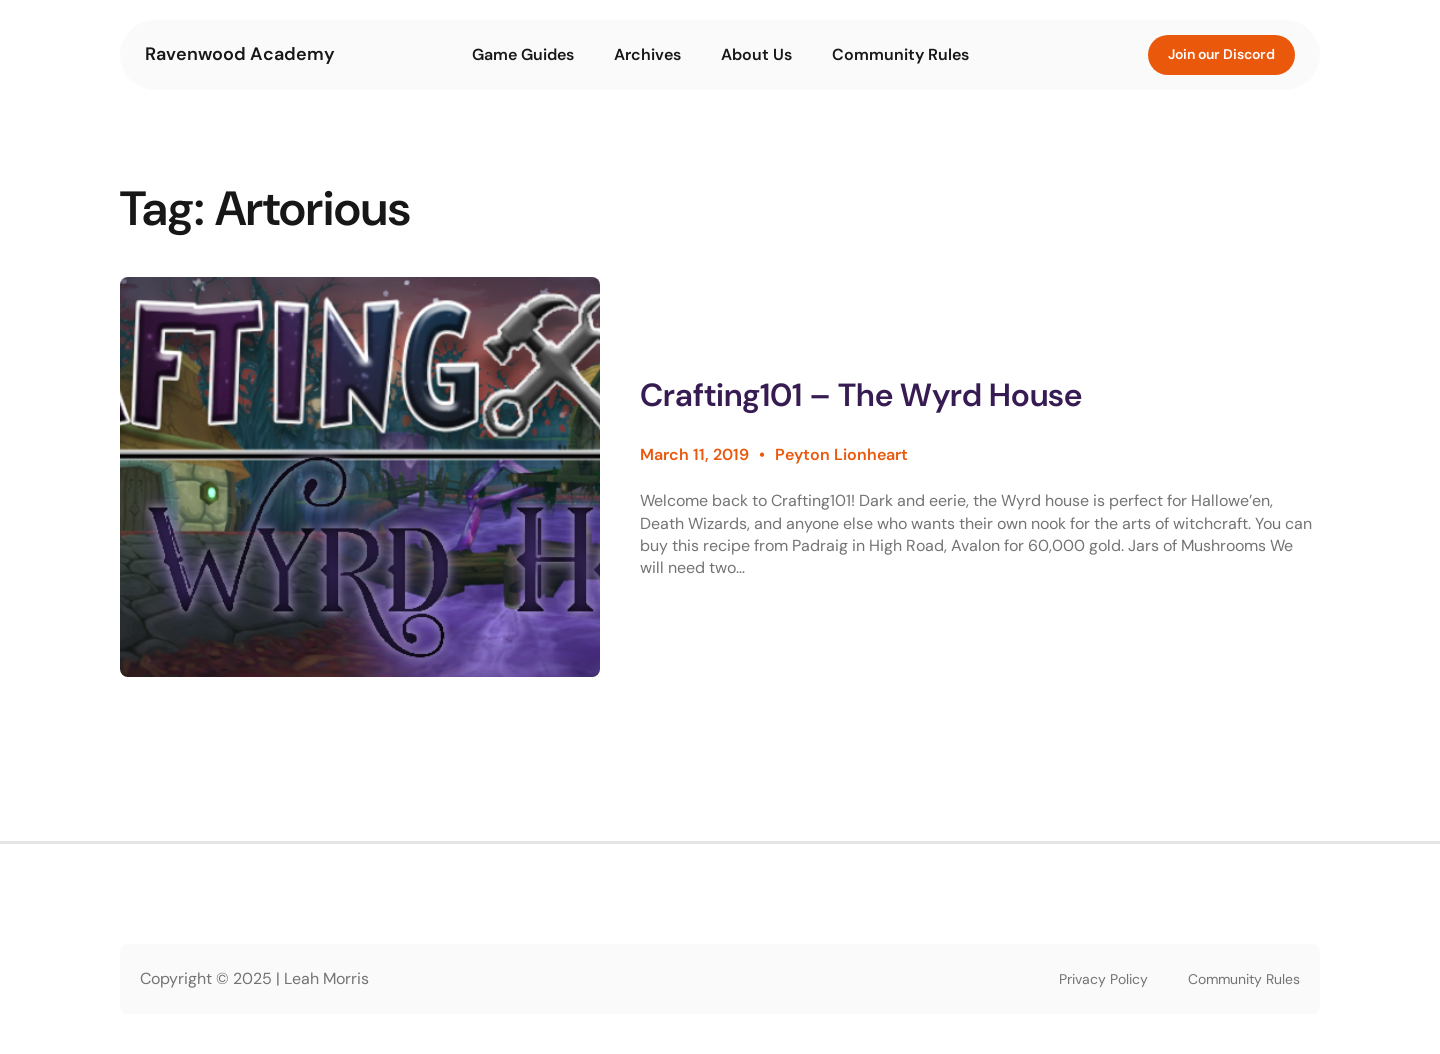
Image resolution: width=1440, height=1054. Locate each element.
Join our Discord (1221, 54)
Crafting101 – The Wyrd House (861, 395)
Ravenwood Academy (240, 54)
